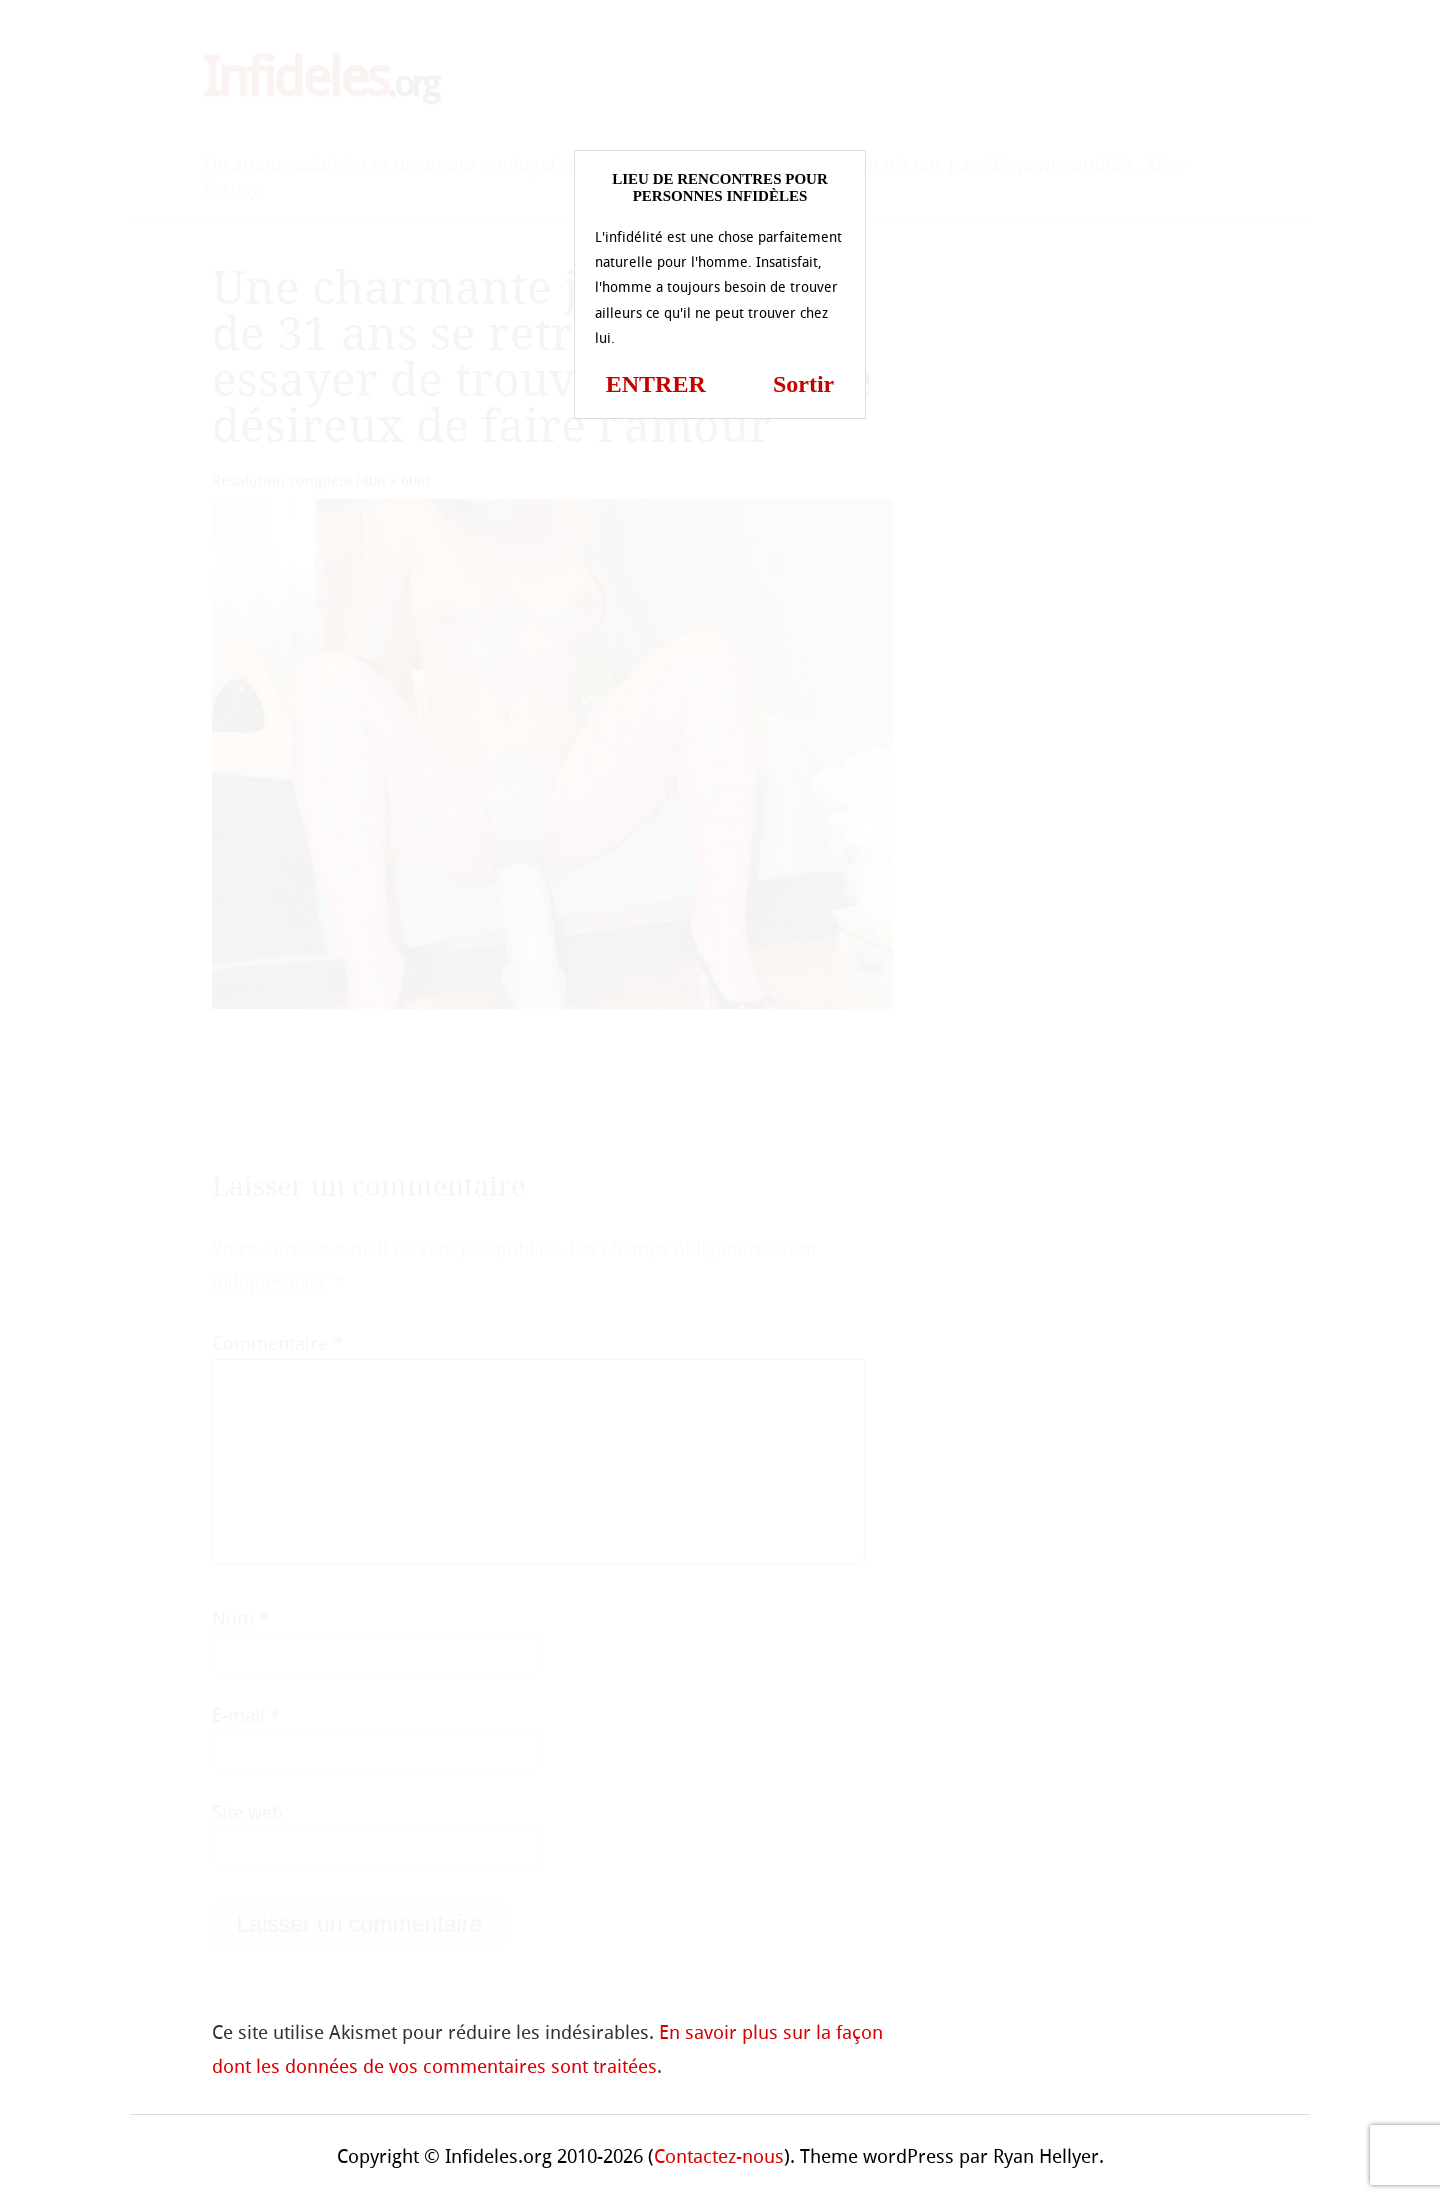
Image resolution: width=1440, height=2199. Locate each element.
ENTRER (656, 384)
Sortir (803, 384)
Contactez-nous (719, 2156)
